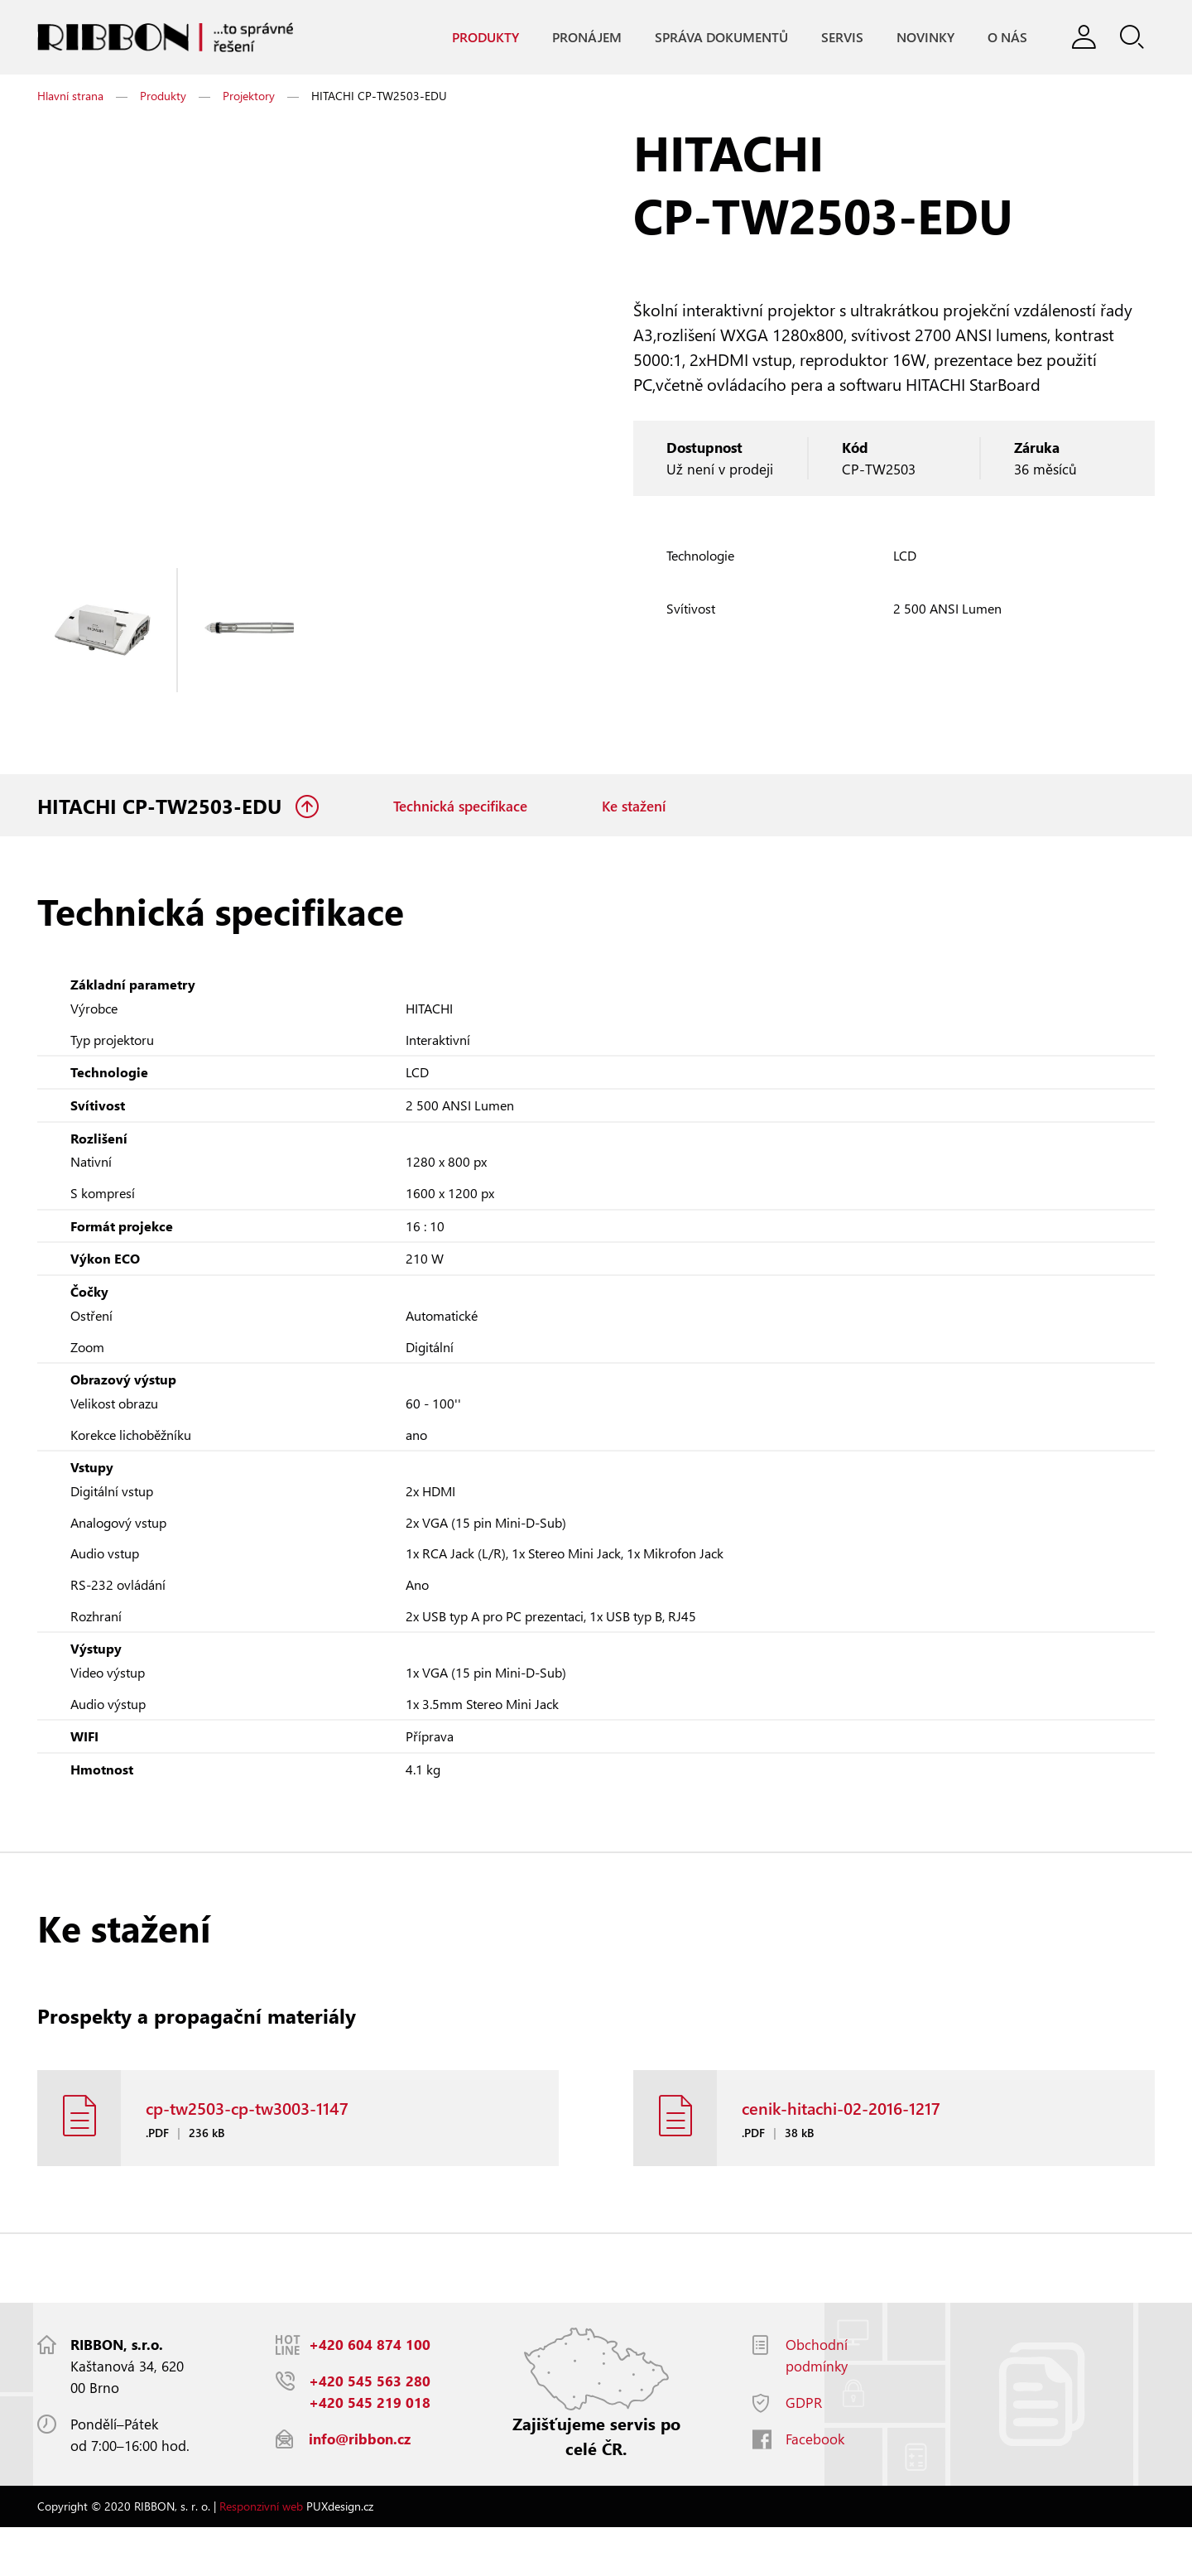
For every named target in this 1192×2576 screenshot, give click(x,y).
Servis (837, 37)
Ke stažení (634, 811)
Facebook (815, 2487)
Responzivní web (261, 2555)
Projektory (249, 100)
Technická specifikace (460, 811)
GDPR (804, 2451)
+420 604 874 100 (369, 2393)
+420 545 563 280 (369, 2429)
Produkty (480, 37)
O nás (1002, 37)
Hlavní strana (70, 100)
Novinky (920, 37)
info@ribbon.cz (360, 2487)
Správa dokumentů (716, 37)
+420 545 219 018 (369, 2451)
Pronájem (582, 37)
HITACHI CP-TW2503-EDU (162, 811)
